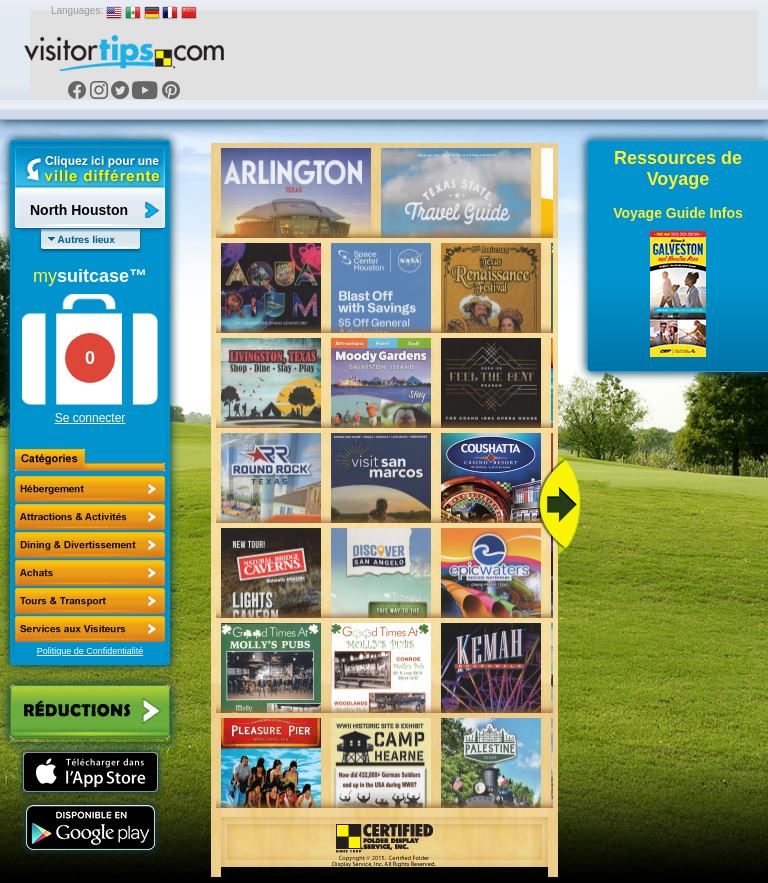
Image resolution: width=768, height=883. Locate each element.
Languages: (77, 10)
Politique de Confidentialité (90, 651)
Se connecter (90, 418)
